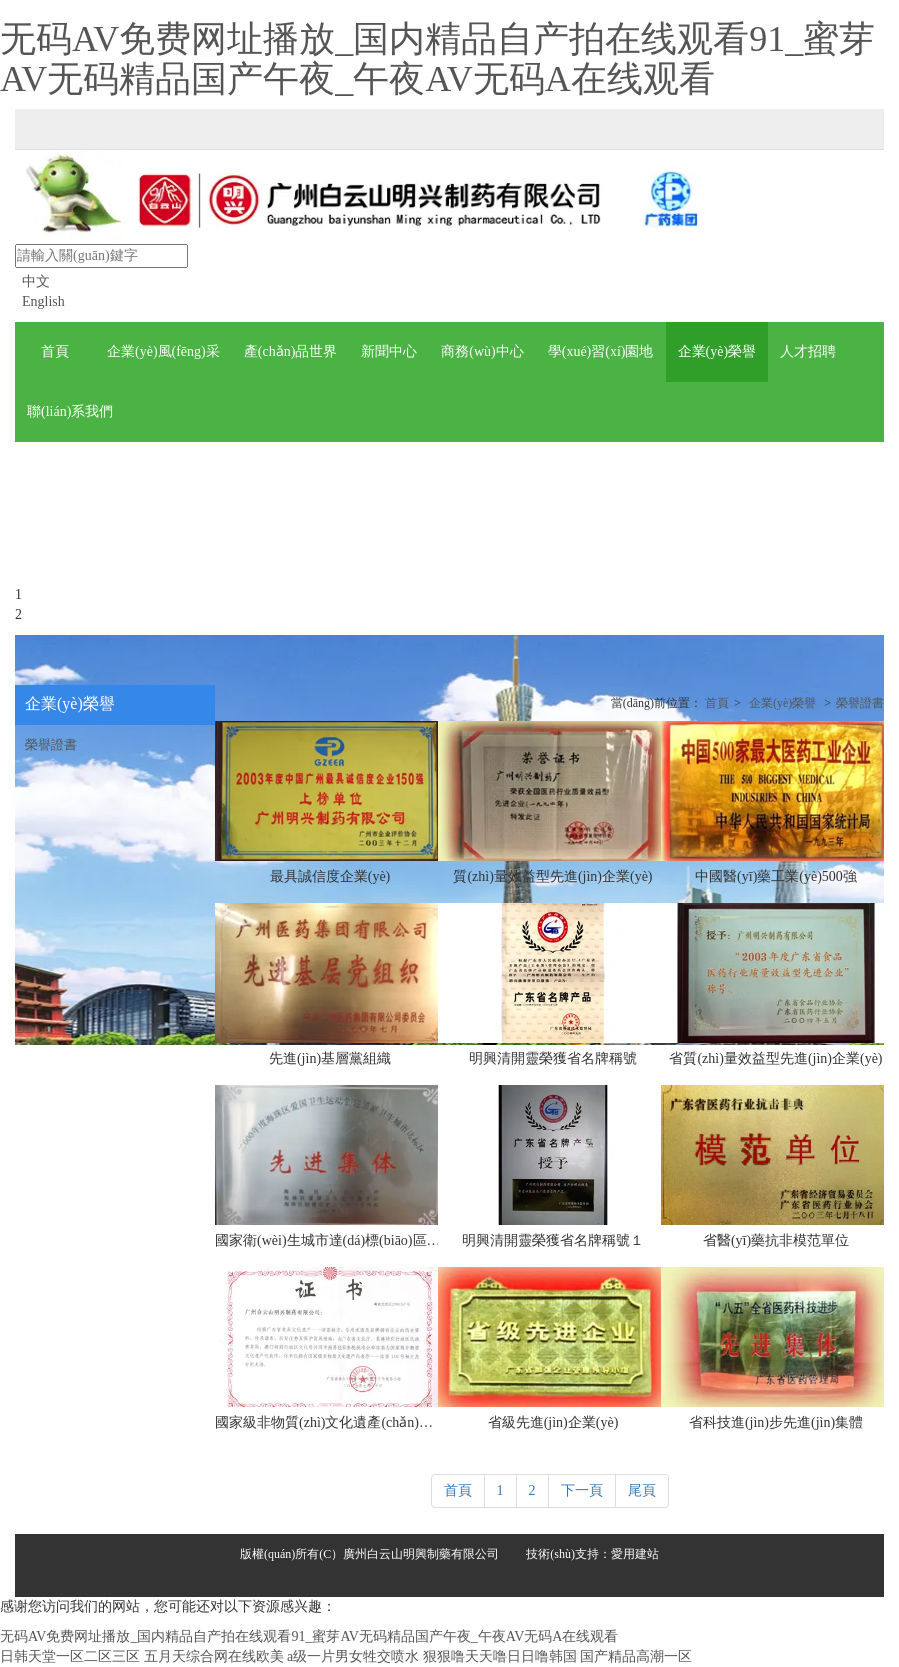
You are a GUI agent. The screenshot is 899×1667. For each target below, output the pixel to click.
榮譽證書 (860, 703)
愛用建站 (635, 1554)
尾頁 (642, 1490)
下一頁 (582, 1490)
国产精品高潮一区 (636, 1656)
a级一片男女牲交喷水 (353, 1656)
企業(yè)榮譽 (782, 703)
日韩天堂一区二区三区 (70, 1656)
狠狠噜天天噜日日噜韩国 (500, 1656)
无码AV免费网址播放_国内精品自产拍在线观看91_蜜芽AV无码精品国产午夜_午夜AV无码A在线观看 (437, 59)
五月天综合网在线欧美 (214, 1656)
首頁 (717, 703)
